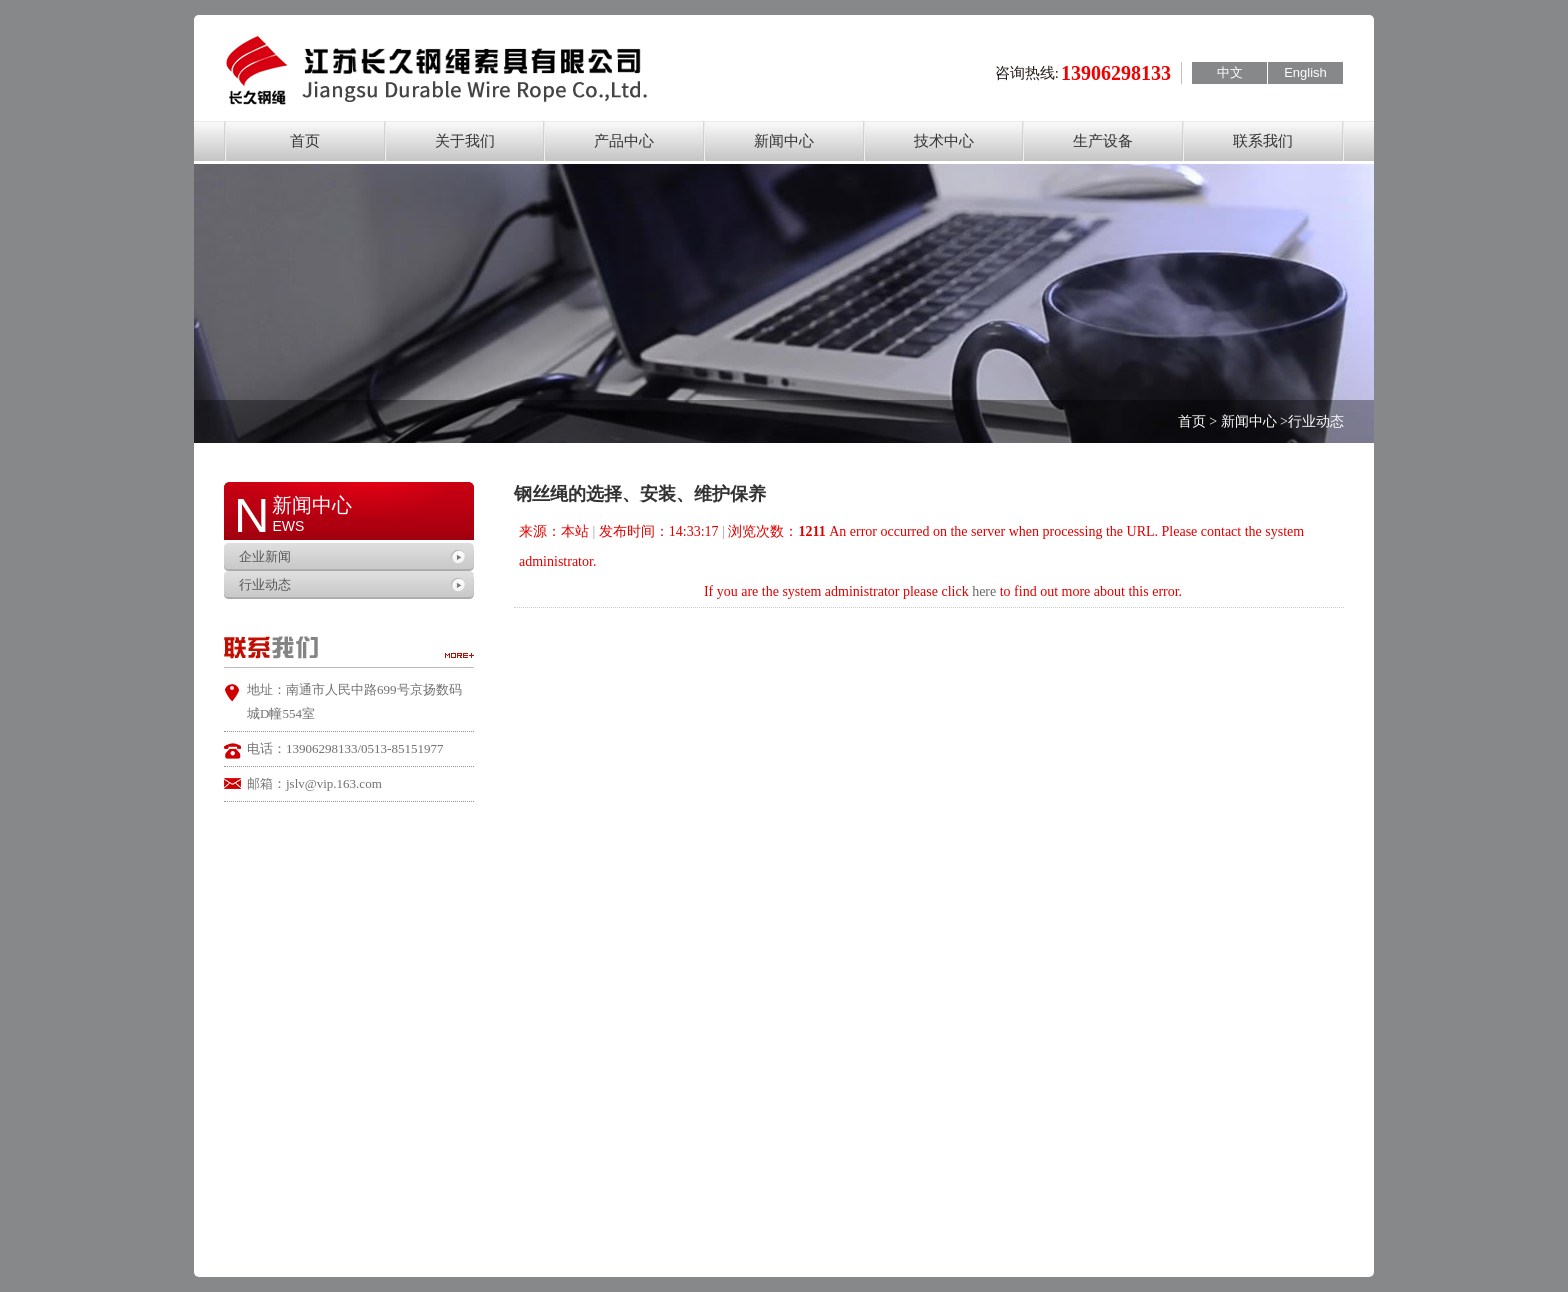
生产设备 (1103, 141)
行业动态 (265, 584)
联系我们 (1263, 141)
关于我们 (465, 141)
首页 (305, 141)
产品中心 (624, 141)
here (984, 591)
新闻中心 (784, 141)
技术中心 (944, 141)
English (1305, 72)
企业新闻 (265, 556)
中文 (1230, 72)
